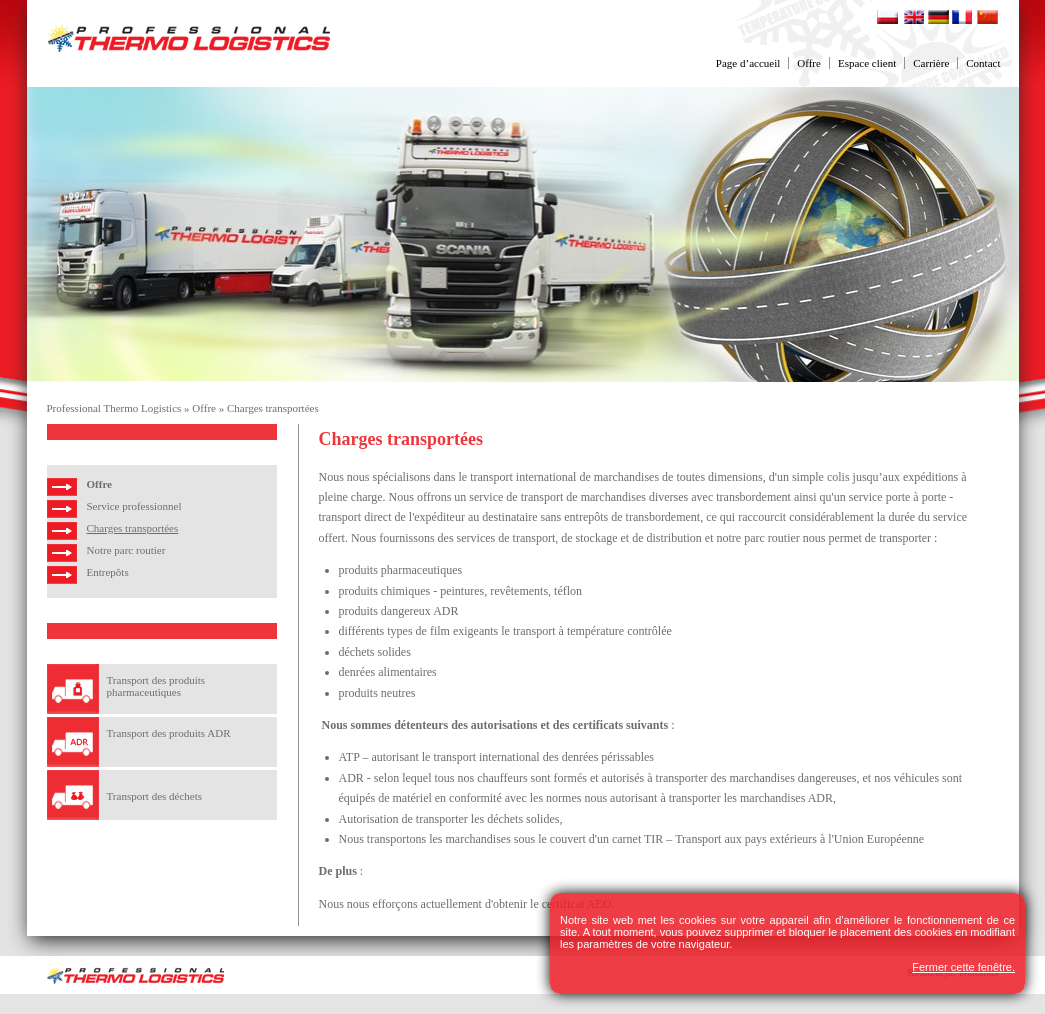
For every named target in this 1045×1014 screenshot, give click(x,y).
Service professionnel (134, 506)
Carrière (931, 63)
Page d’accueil (748, 63)
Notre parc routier (126, 550)
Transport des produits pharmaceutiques (156, 686)
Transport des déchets (155, 796)
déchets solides (375, 652)
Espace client (867, 63)
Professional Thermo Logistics (114, 408)
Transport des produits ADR (169, 733)
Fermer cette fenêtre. (963, 967)
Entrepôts (108, 572)
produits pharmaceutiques (401, 570)
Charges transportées (273, 408)
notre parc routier (758, 538)
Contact (983, 63)
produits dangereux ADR (399, 611)
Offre (809, 63)
